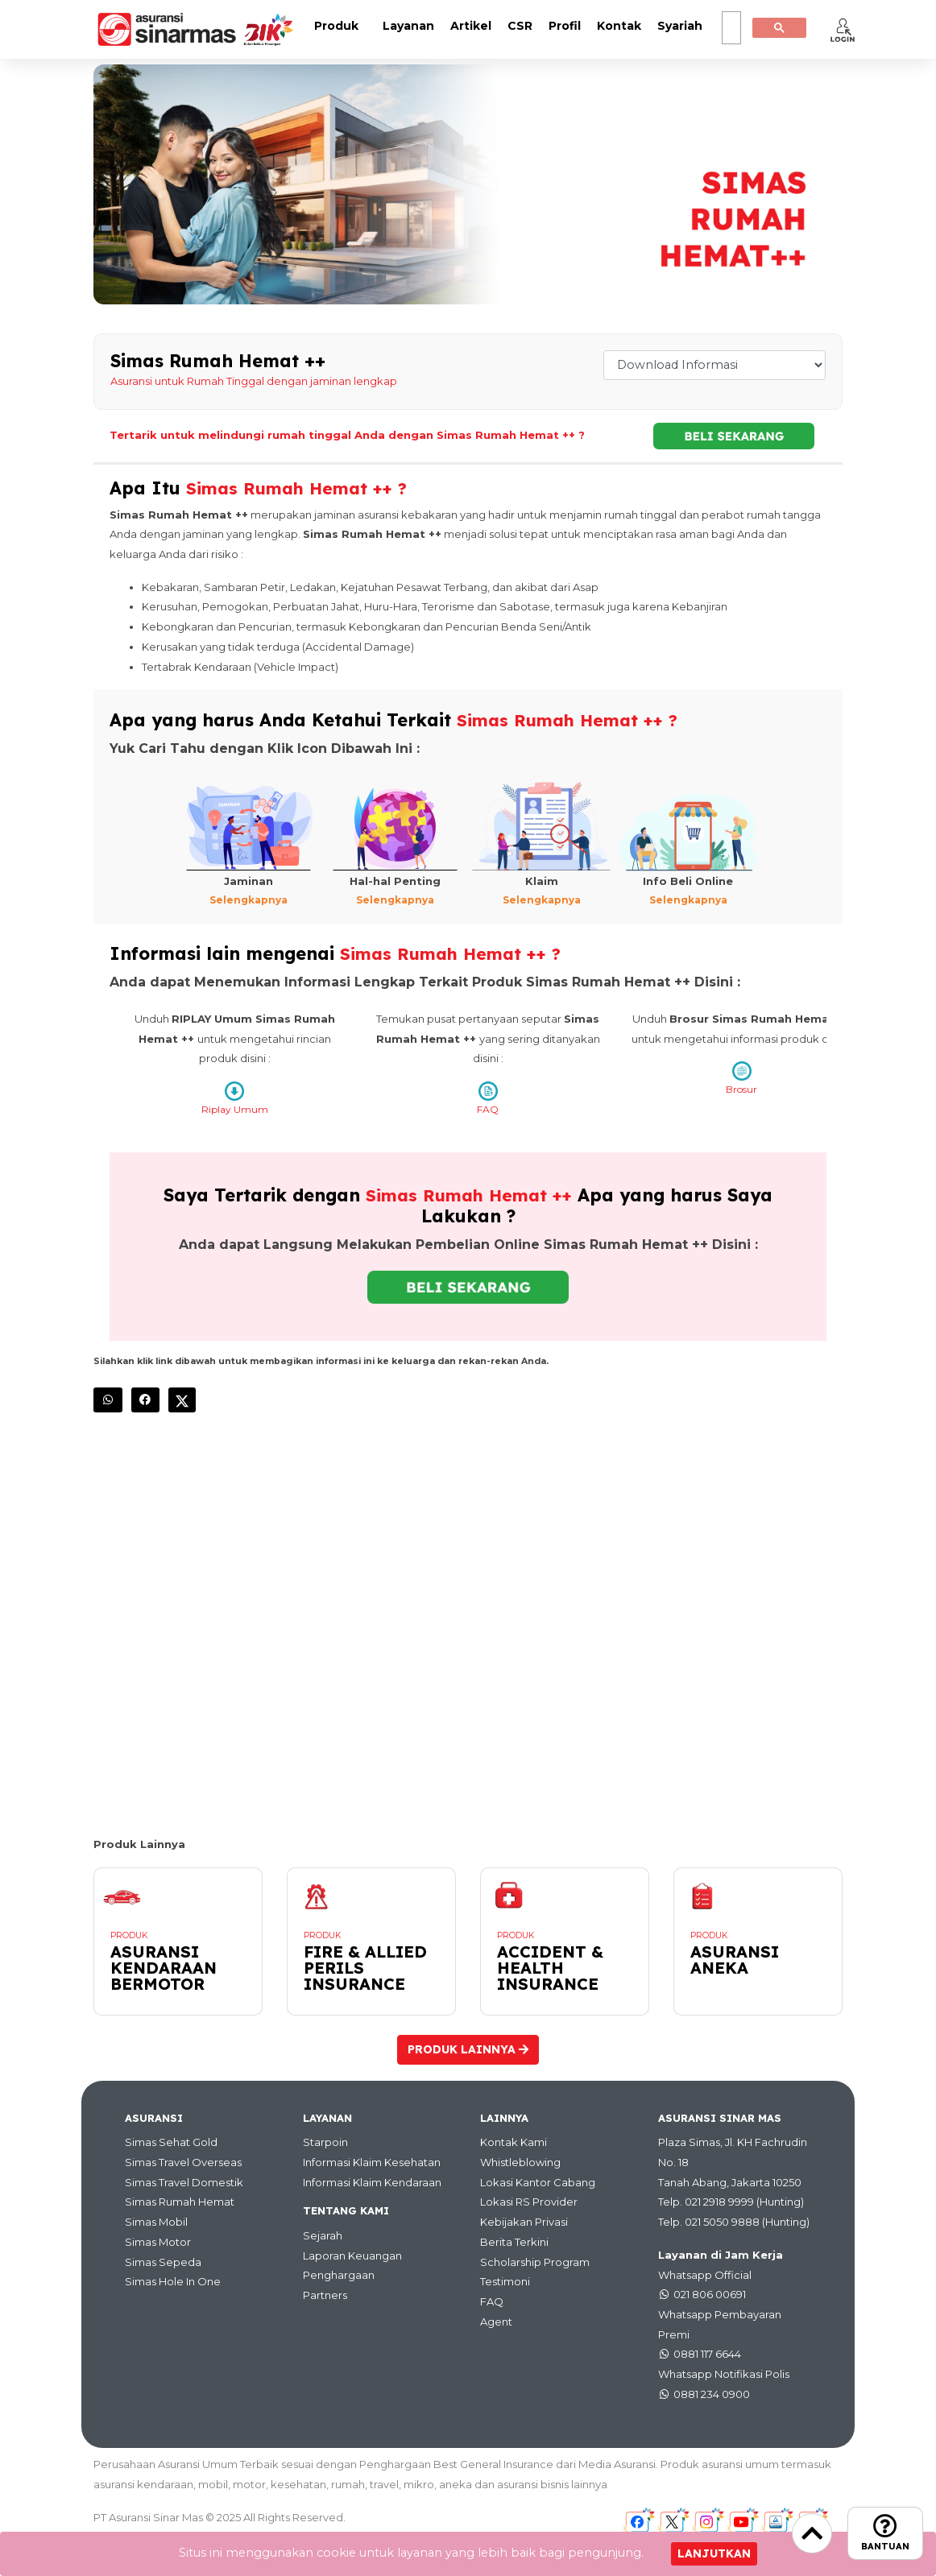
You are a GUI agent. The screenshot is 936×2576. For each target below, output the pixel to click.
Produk (336, 26)
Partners (325, 2295)
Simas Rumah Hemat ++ (472, 1194)
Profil (565, 26)
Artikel (470, 26)
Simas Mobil (156, 2221)
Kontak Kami (513, 2142)
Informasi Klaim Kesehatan (372, 2162)
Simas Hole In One (173, 2281)
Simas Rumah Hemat (179, 2201)
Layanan (408, 26)
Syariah (679, 26)
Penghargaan (339, 2274)
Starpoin (325, 2142)
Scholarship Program (535, 2261)
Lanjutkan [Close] (714, 2553)
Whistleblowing (520, 2162)
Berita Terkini (514, 2241)
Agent (496, 2320)
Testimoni (505, 2281)
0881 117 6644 (707, 2353)
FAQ (491, 2301)
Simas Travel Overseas (183, 2162)
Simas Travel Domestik (184, 2181)
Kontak (619, 26)
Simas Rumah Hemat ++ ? (301, 487)
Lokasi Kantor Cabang (537, 2181)
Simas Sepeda (163, 2261)
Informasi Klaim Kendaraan (372, 2181)
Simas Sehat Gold (171, 2142)
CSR (519, 26)
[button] (843, 29)
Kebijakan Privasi (524, 2221)
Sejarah (322, 2235)
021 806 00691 (709, 2294)
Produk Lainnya (468, 2049)
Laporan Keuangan (352, 2254)
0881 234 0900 (711, 2393)
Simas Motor (158, 2241)
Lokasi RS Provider (529, 2201)
